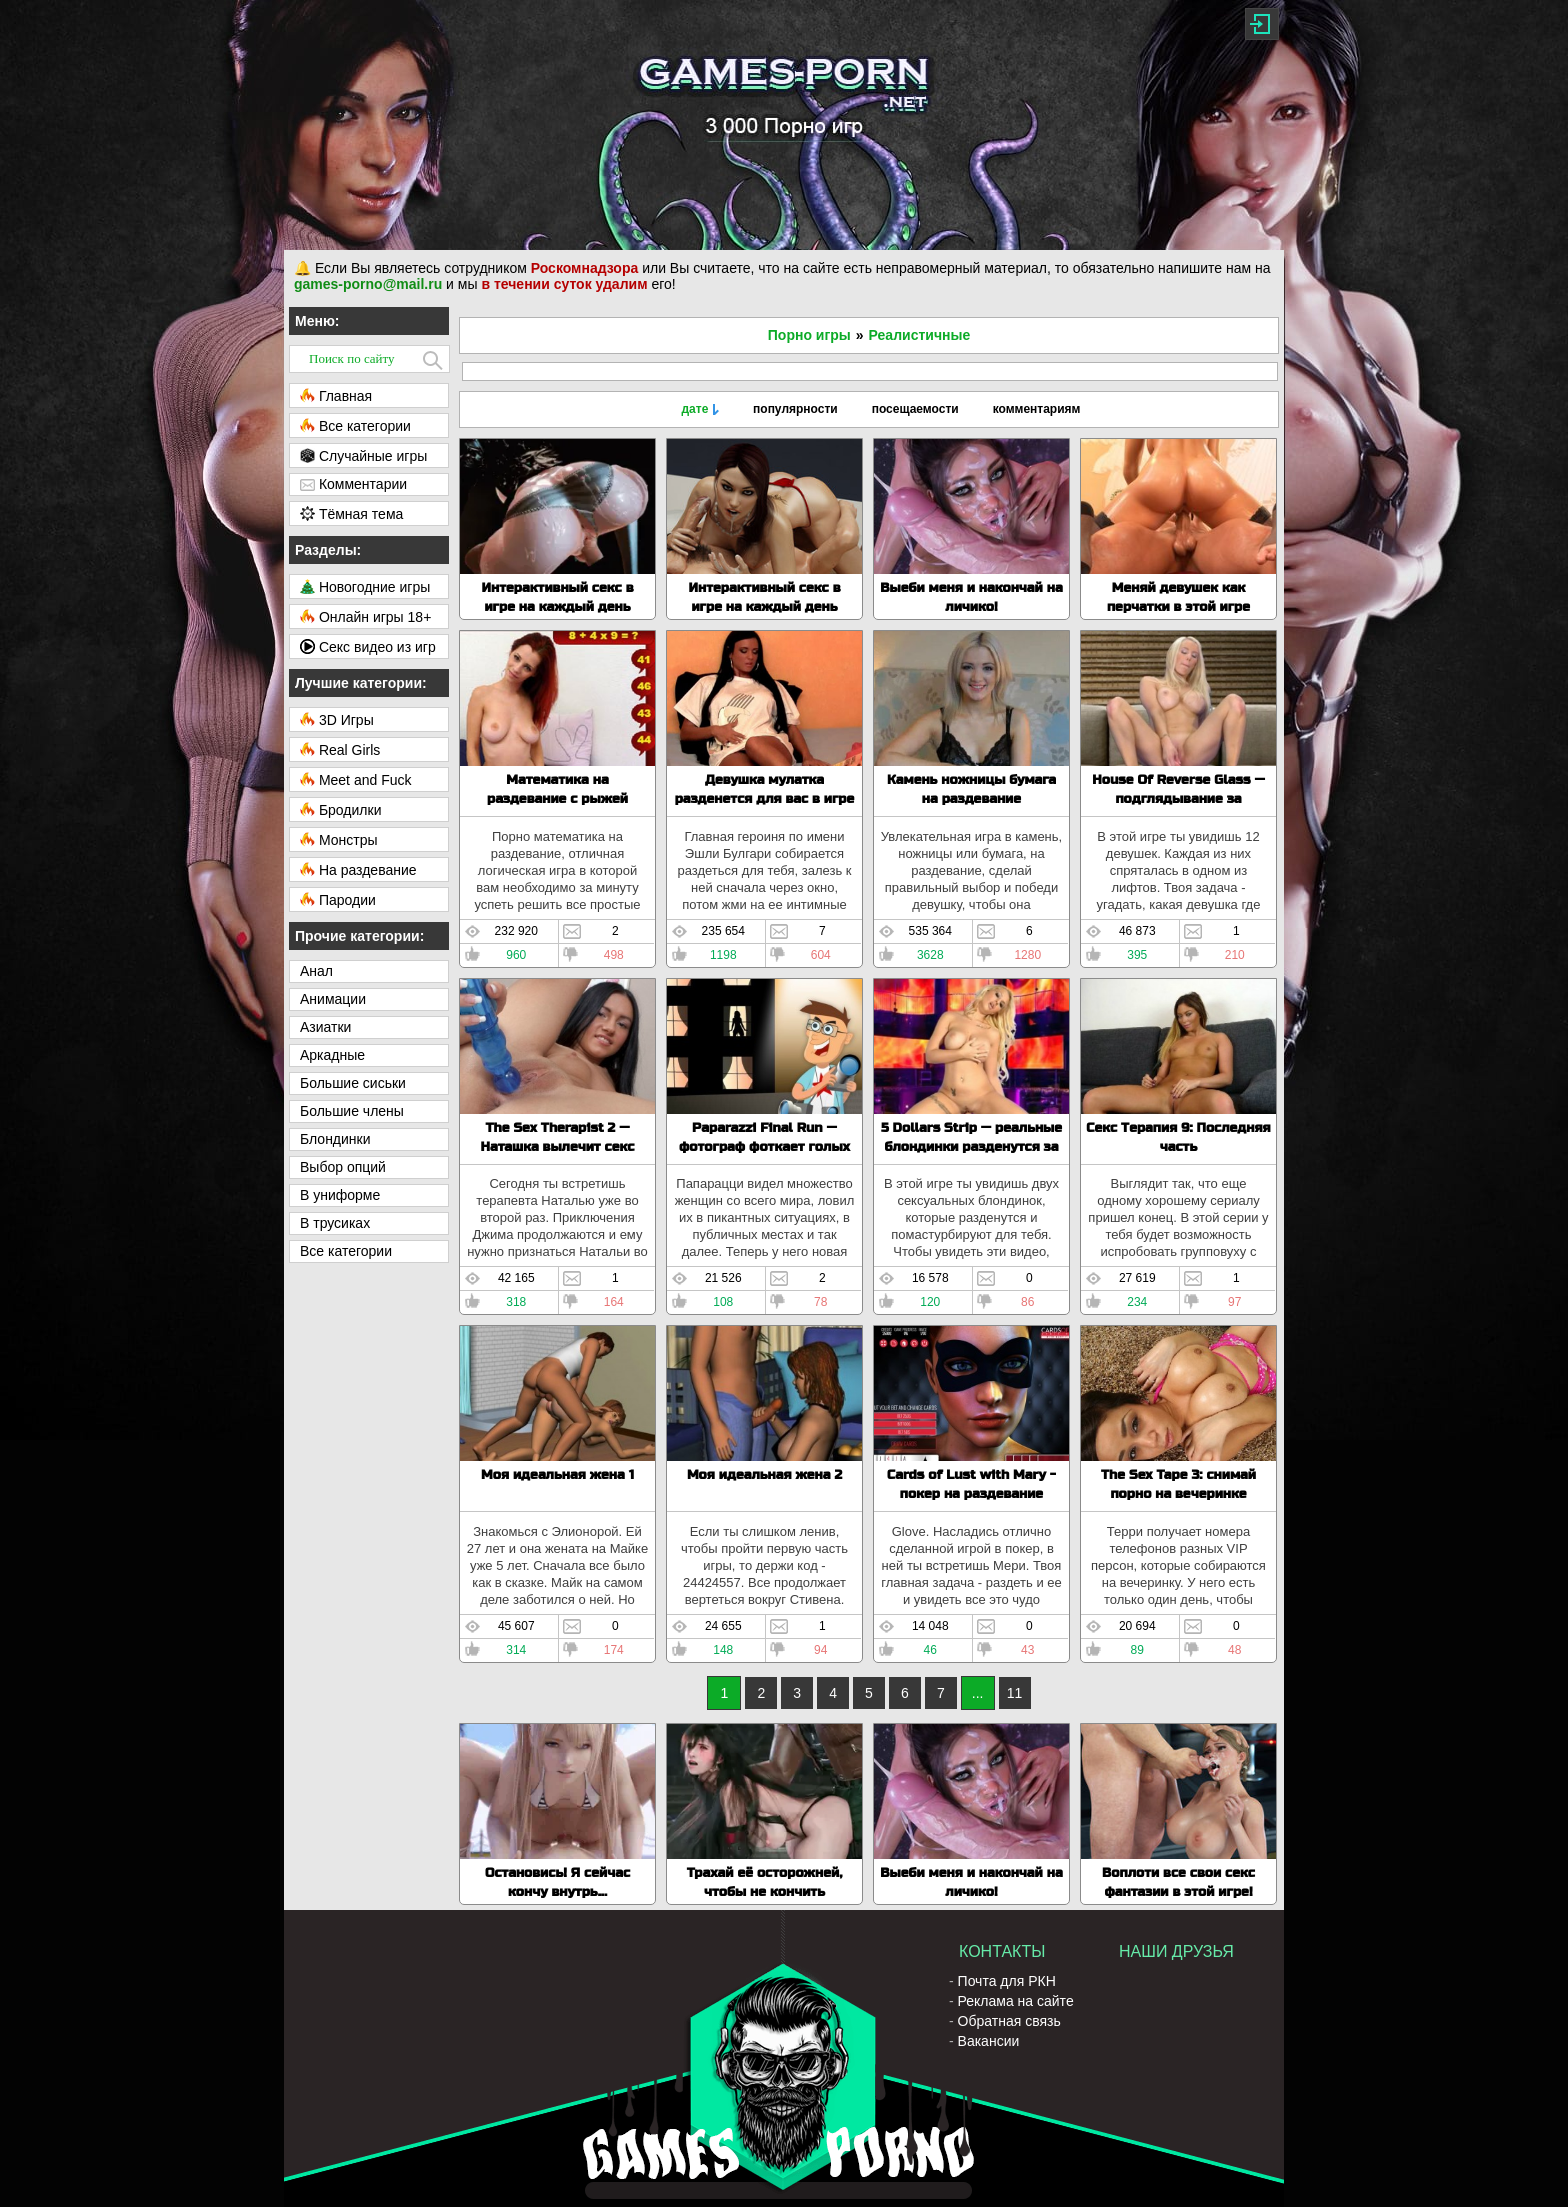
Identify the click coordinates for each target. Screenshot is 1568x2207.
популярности (795, 409)
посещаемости (915, 409)
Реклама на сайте (1016, 2001)
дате (694, 409)
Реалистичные (920, 335)
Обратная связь (1009, 2021)
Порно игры (809, 335)
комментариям (1037, 409)
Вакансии (989, 2041)
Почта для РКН (1007, 1981)
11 (1015, 1693)
